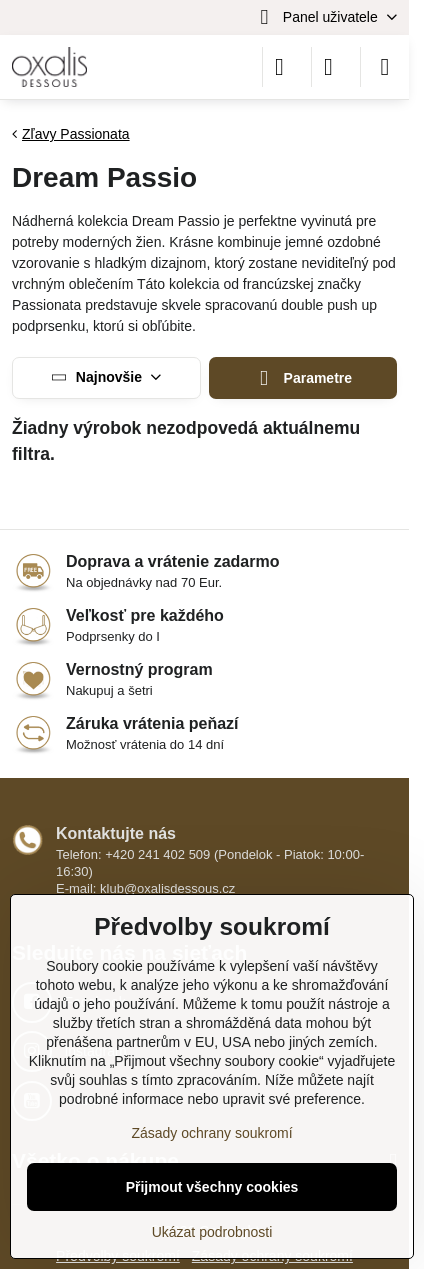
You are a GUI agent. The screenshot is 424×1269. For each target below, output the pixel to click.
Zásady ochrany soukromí (211, 1133)
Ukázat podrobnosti (212, 1232)
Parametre (302, 378)
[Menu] (385, 67)
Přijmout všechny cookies (212, 1187)
